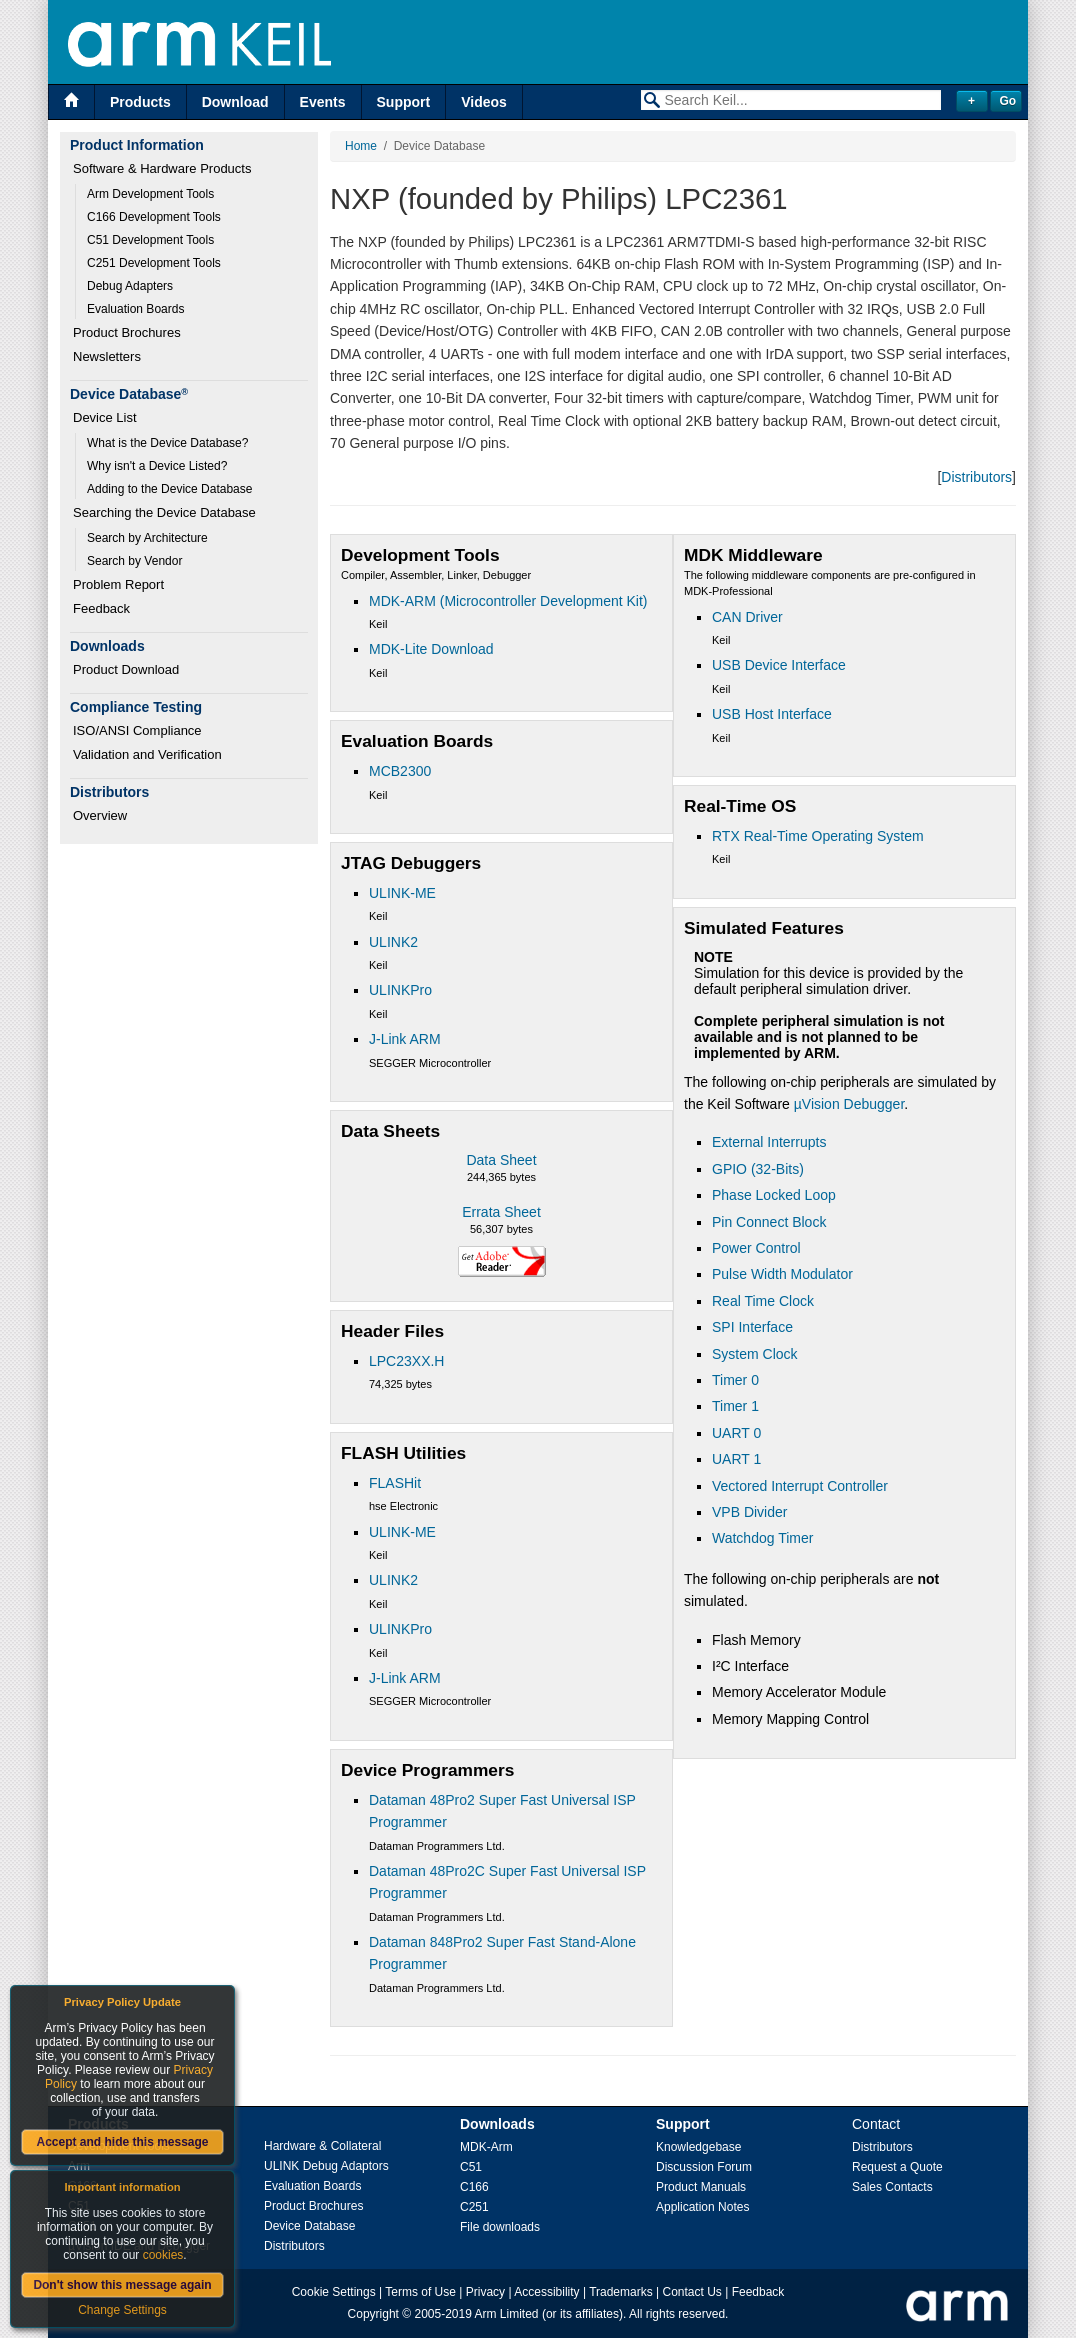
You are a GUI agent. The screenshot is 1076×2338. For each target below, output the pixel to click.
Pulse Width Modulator (782, 1274)
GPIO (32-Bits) (758, 1169)
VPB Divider (749, 1512)
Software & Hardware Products (162, 168)
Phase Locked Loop (774, 1195)
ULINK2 (393, 942)
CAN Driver (747, 617)
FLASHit (395, 1483)
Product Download (126, 669)
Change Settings (122, 2310)
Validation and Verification (147, 754)
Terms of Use (420, 2292)
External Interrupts (769, 1142)
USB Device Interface (779, 665)
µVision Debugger (849, 1104)
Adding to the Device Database (169, 489)
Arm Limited (507, 2314)
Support (404, 102)
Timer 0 (735, 1380)
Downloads (497, 2124)
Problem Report (118, 584)
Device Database (309, 2226)
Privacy (485, 2292)
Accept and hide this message (122, 2142)
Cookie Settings (334, 2292)
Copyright (373, 2314)
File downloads (500, 2227)
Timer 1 (735, 1406)
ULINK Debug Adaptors (326, 2166)
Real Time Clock (763, 1301)
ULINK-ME (402, 893)
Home (361, 146)
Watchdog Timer (762, 1538)
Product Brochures (127, 332)
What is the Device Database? (167, 443)
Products (140, 102)
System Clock (755, 1354)
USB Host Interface (772, 714)
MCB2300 (400, 771)
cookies (163, 2255)
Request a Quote (897, 2167)
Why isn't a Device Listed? (157, 466)
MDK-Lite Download (431, 649)
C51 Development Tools (150, 240)
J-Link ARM (405, 1039)
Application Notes (702, 2207)
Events (323, 102)
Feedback (101, 608)
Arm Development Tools (150, 194)
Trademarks (621, 2292)
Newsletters (107, 356)
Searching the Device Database (164, 512)
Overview (100, 815)
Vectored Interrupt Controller (800, 1486)
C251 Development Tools (154, 263)
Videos (484, 102)
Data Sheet (501, 1160)
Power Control (756, 1248)
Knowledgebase (698, 2147)
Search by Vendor (134, 561)
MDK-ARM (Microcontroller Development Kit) (508, 601)
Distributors (976, 477)
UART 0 (736, 1433)
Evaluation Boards (135, 309)
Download (235, 102)
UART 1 (736, 1459)
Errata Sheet (501, 1212)
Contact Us (692, 2292)
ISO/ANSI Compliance (137, 730)
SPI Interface (752, 1327)
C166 (474, 2187)
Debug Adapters (130, 286)
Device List (105, 417)
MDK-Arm (486, 2147)
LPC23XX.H (406, 1361)
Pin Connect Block (769, 1222)
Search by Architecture (147, 538)
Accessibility (546, 2292)
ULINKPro (400, 990)
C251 (474, 2207)
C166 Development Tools (154, 217)
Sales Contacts (892, 2187)
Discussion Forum (704, 2167)
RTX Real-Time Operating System (818, 836)
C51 (471, 2167)
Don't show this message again (122, 2285)
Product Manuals (701, 2187)
